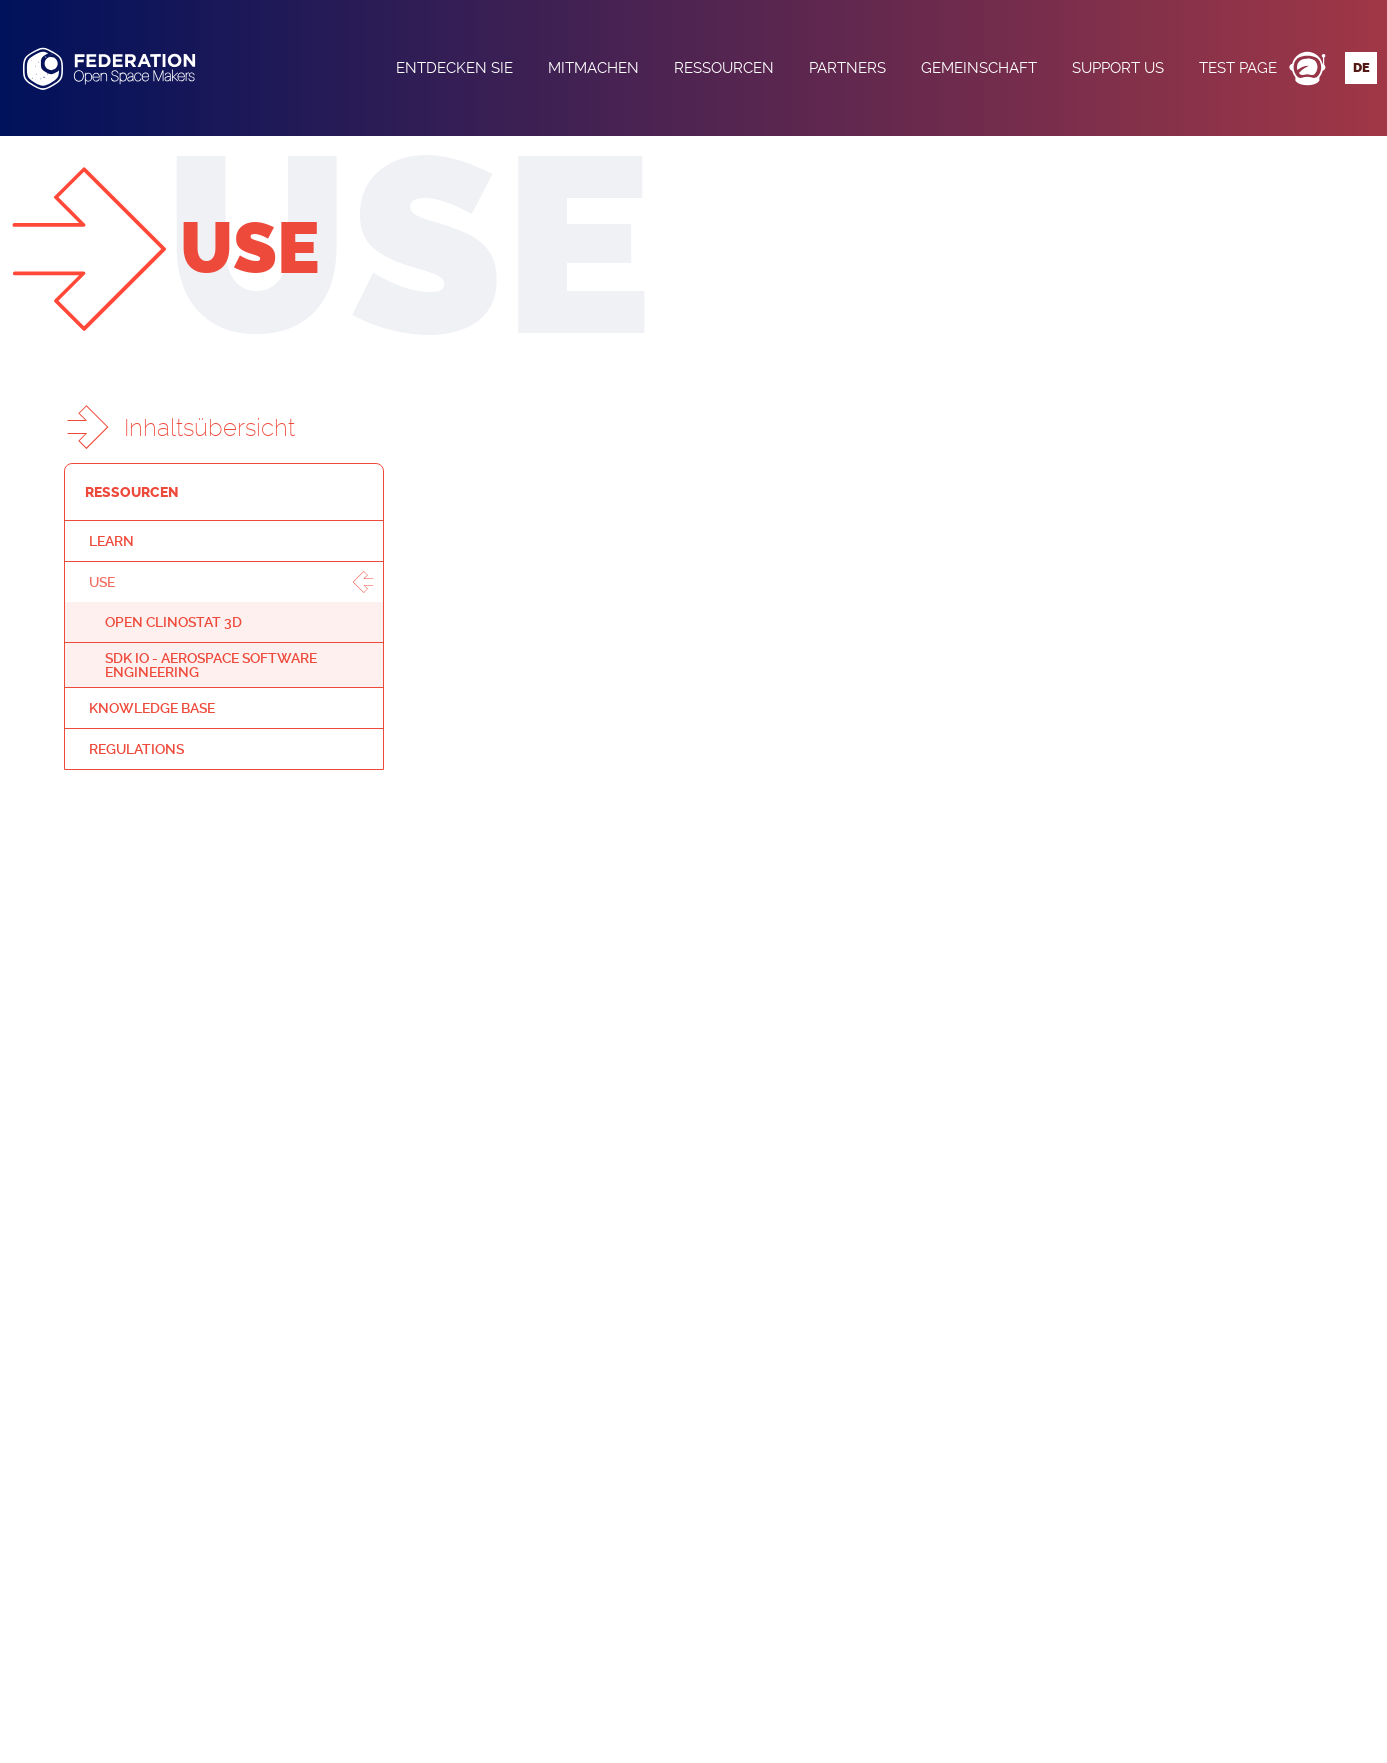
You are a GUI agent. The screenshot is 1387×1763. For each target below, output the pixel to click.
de (1361, 67)
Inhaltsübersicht (209, 427)
